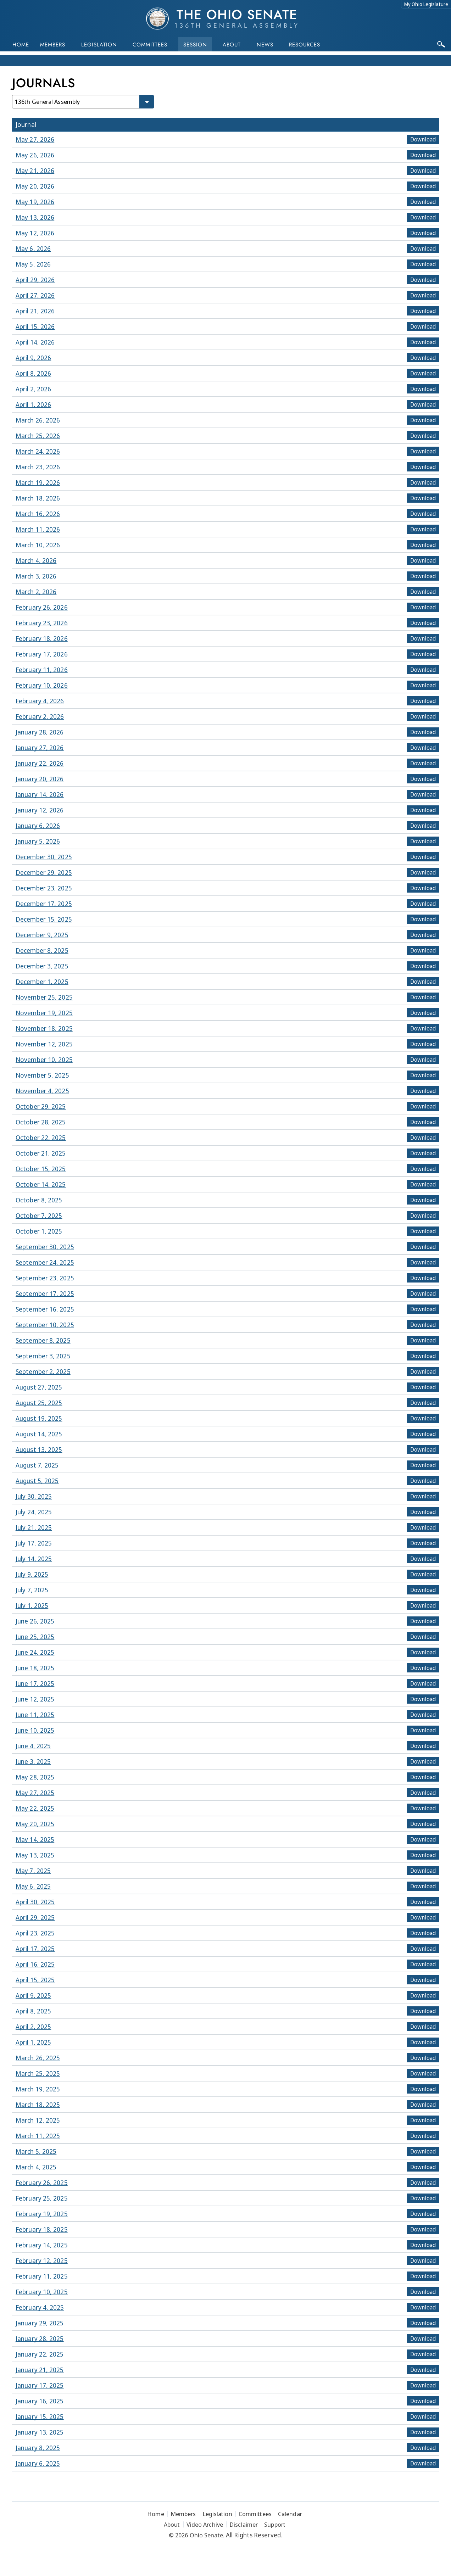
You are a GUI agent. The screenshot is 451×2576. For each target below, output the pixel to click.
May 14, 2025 (35, 1839)
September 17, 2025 (45, 1293)
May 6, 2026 (33, 248)
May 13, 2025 (35, 1855)
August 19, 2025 (39, 1418)
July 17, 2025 (34, 1543)
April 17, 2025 (35, 1948)
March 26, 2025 (38, 2057)
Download (423, 139)
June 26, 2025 (35, 1621)
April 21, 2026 (35, 311)
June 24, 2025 (35, 1652)
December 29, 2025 (44, 872)
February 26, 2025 (42, 2182)
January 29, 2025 (40, 2323)
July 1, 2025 (32, 1605)
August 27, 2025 (39, 1387)
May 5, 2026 (33, 264)
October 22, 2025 (41, 1137)
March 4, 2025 (36, 2167)
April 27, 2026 (35, 295)
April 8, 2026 (33, 373)
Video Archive (204, 2524)
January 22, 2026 (40, 763)
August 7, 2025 (37, 1465)
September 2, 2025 (43, 1371)
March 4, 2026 (36, 560)
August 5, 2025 (37, 1480)
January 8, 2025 (38, 2447)
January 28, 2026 (40, 732)
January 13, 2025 (40, 2432)
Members (52, 45)
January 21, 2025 (40, 2369)
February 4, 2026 (40, 701)
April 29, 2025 (35, 1917)
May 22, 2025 (35, 1808)
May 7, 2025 (33, 1870)
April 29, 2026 (35, 279)
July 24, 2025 (34, 1512)
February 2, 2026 (40, 716)
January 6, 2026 (38, 825)
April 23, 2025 (35, 1933)
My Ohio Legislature (426, 4)
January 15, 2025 (40, 2416)
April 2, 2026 (33, 389)
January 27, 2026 (40, 747)
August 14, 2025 (39, 1434)
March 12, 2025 (38, 2120)
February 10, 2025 (42, 2291)
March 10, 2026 (38, 545)
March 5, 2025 (36, 2151)
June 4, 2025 (33, 1746)
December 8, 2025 (42, 950)
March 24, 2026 (38, 451)
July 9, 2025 (32, 1574)
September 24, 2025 (45, 1262)
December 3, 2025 (42, 966)
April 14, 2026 (35, 342)
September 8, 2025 (43, 1340)
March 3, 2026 (36, 576)
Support (274, 2524)
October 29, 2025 (41, 1106)
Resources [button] (304, 45)
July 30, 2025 (34, 1496)
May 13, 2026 (35, 217)
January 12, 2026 (40, 810)
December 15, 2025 (44, 919)
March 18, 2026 (38, 498)
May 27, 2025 (35, 1792)
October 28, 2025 (41, 1122)
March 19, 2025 (38, 2089)
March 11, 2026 (38, 529)
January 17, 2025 (40, 2385)
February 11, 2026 (42, 669)
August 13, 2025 (39, 1449)
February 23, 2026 (42, 623)
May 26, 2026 (35, 155)
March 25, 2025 (38, 2073)
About (232, 45)
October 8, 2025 (39, 1200)
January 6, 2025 (38, 2463)
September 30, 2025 (45, 1246)
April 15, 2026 (35, 326)
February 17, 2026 (42, 654)
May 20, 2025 (35, 1824)
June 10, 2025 (35, 1730)
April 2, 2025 (33, 2026)
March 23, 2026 (38, 467)
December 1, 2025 (42, 981)
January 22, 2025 (40, 2354)
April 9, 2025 (33, 1995)
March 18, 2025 (38, 2104)
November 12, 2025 (44, 1044)
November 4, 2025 (42, 1090)
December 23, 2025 (44, 888)
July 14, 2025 (34, 1558)
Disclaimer (243, 2524)
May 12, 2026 (35, 233)
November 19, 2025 (44, 1012)
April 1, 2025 (33, 2042)
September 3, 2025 (43, 1356)
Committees (150, 45)
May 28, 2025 (35, 1777)
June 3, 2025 (33, 1761)
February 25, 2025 (42, 2198)
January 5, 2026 (38, 841)
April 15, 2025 (35, 1980)
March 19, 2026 (38, 482)
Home (20, 45)
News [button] (265, 45)
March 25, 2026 (38, 435)
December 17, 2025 (44, 903)
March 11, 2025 (38, 2135)
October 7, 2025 (39, 1215)
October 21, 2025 (41, 1153)
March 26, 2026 (38, 420)
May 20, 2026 (35, 186)
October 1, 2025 (39, 1231)
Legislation (99, 45)
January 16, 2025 (40, 2401)
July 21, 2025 (34, 1527)
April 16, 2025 (35, 1964)
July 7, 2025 (32, 1590)
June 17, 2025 (35, 1683)
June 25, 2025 (35, 1636)
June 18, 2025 (35, 1668)
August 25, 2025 (39, 1402)
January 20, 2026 (40, 779)
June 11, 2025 (35, 1714)
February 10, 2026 (42, 685)
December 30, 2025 (44, 857)
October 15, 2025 (41, 1168)
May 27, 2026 (35, 139)
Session (195, 45)
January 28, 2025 (40, 2338)
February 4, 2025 (40, 2307)
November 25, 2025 (44, 997)
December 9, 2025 (42, 935)
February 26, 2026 (42, 607)
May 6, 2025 (33, 1886)
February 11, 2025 (42, 2276)
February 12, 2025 (42, 2260)
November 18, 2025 (44, 1028)
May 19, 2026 (35, 201)
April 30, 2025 (35, 1902)
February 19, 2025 (42, 2213)
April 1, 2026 (33, 404)
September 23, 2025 (45, 1278)
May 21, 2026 (35, 170)
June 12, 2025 (35, 1699)
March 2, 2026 (36, 591)
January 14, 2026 (40, 794)
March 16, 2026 (38, 513)
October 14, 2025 (41, 1184)
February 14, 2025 (42, 2245)
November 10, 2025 (44, 1059)
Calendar (290, 2514)
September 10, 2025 (45, 1324)
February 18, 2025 (42, 2229)
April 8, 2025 (33, 2011)
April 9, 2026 (33, 357)
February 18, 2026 (42, 638)
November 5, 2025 (42, 1075)
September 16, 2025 (45, 1309)
